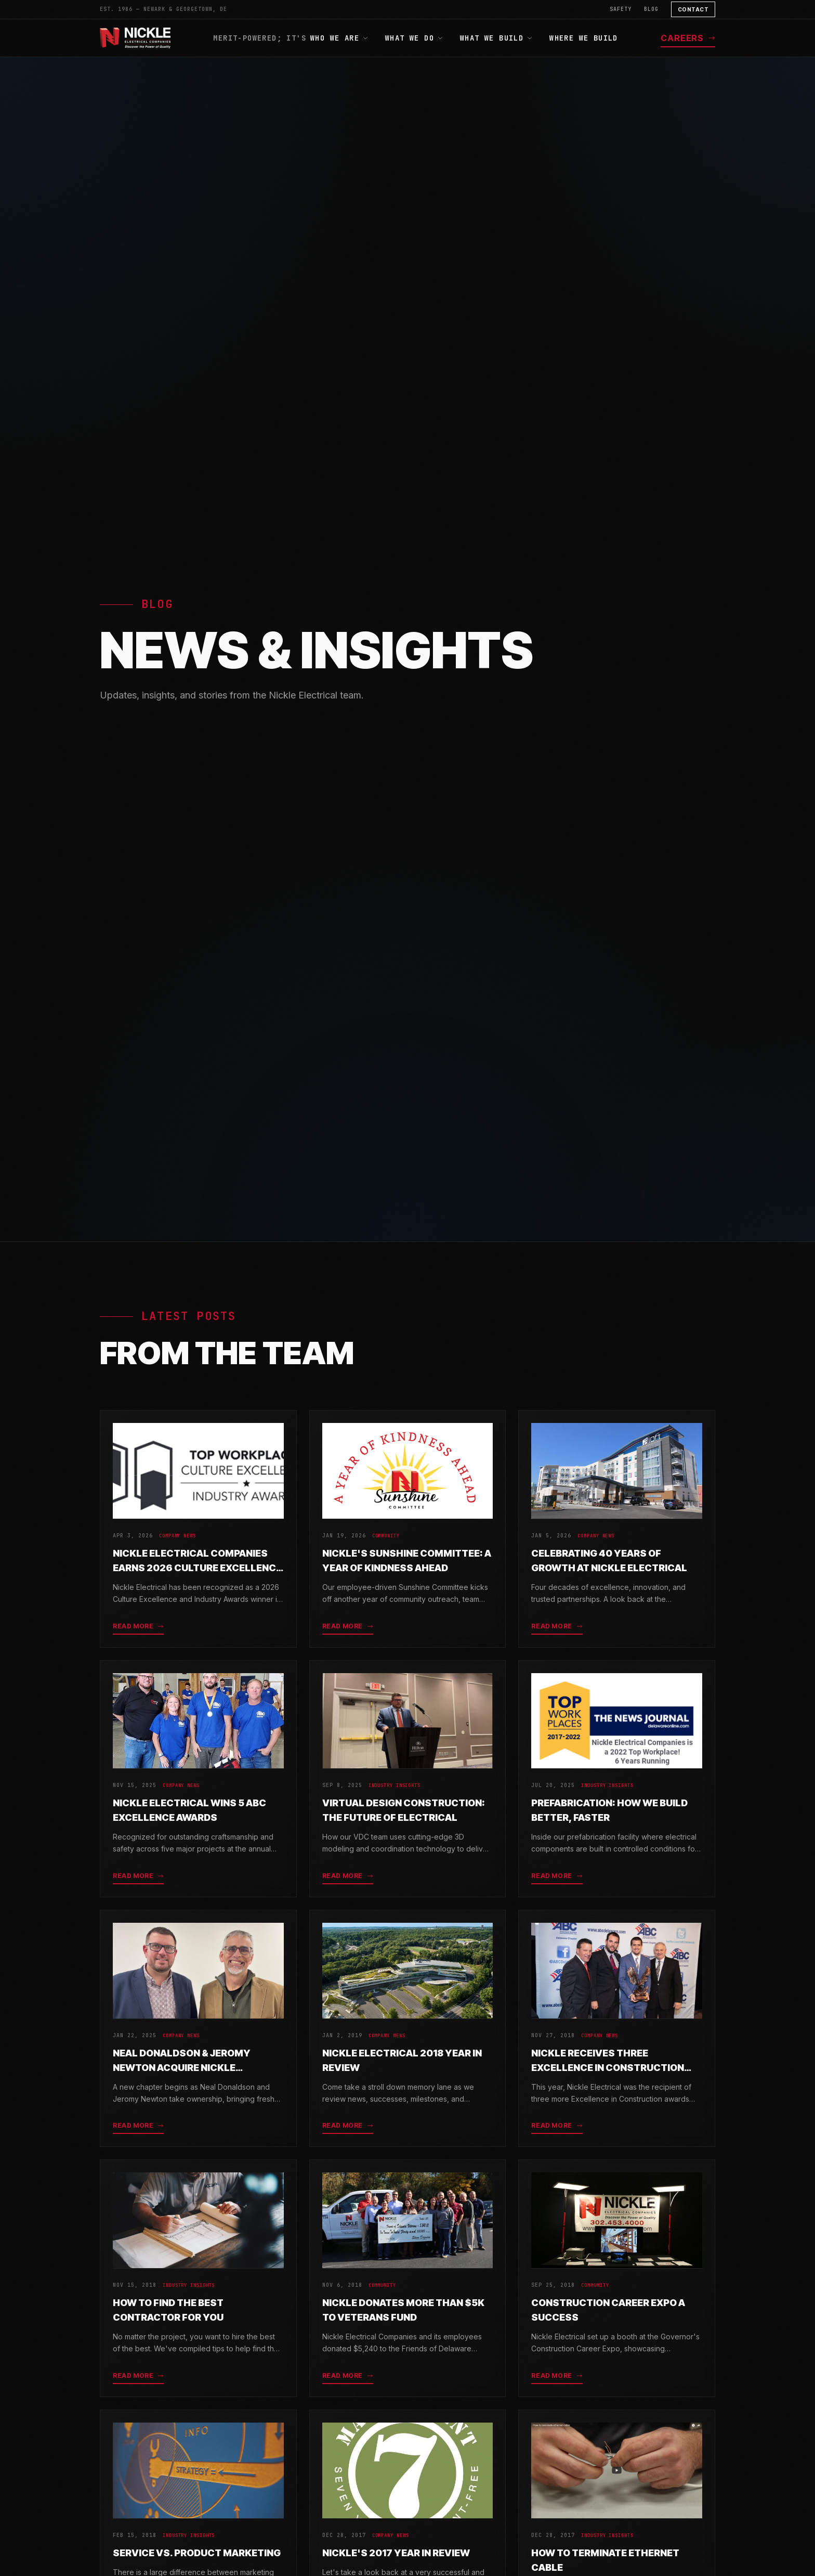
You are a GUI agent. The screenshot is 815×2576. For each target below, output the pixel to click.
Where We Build (583, 38)
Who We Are (339, 38)
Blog (651, 9)
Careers (688, 38)
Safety (621, 9)
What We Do (414, 38)
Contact (693, 9)
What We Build (496, 38)
